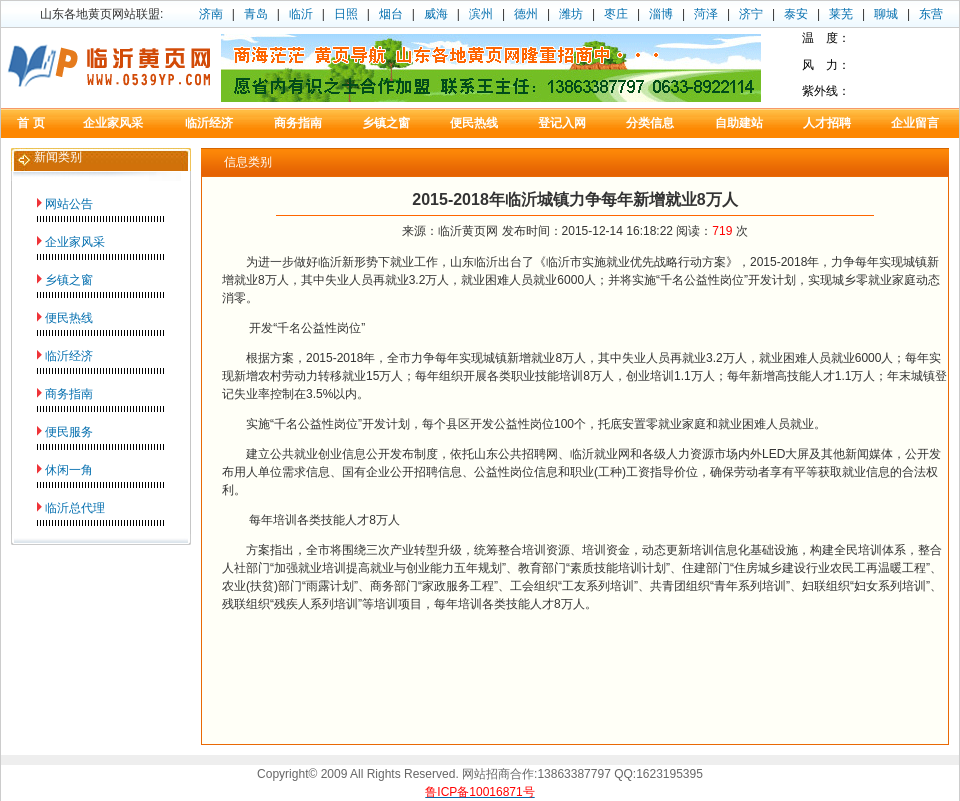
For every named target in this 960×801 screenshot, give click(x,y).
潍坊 (571, 14)
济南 (211, 14)
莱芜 (841, 14)
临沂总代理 (75, 508)
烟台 (391, 14)
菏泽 (706, 14)
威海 (436, 14)
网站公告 (69, 204)
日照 (346, 14)
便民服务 (69, 432)
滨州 (481, 14)
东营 (931, 14)
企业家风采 (75, 242)
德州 (526, 14)
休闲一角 (69, 470)
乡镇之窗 (69, 280)
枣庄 (616, 14)
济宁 (751, 14)
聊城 (886, 14)
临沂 (301, 14)
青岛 (256, 14)
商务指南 (69, 394)
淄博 (661, 14)
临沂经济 (69, 356)
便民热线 (69, 318)
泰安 (796, 14)
